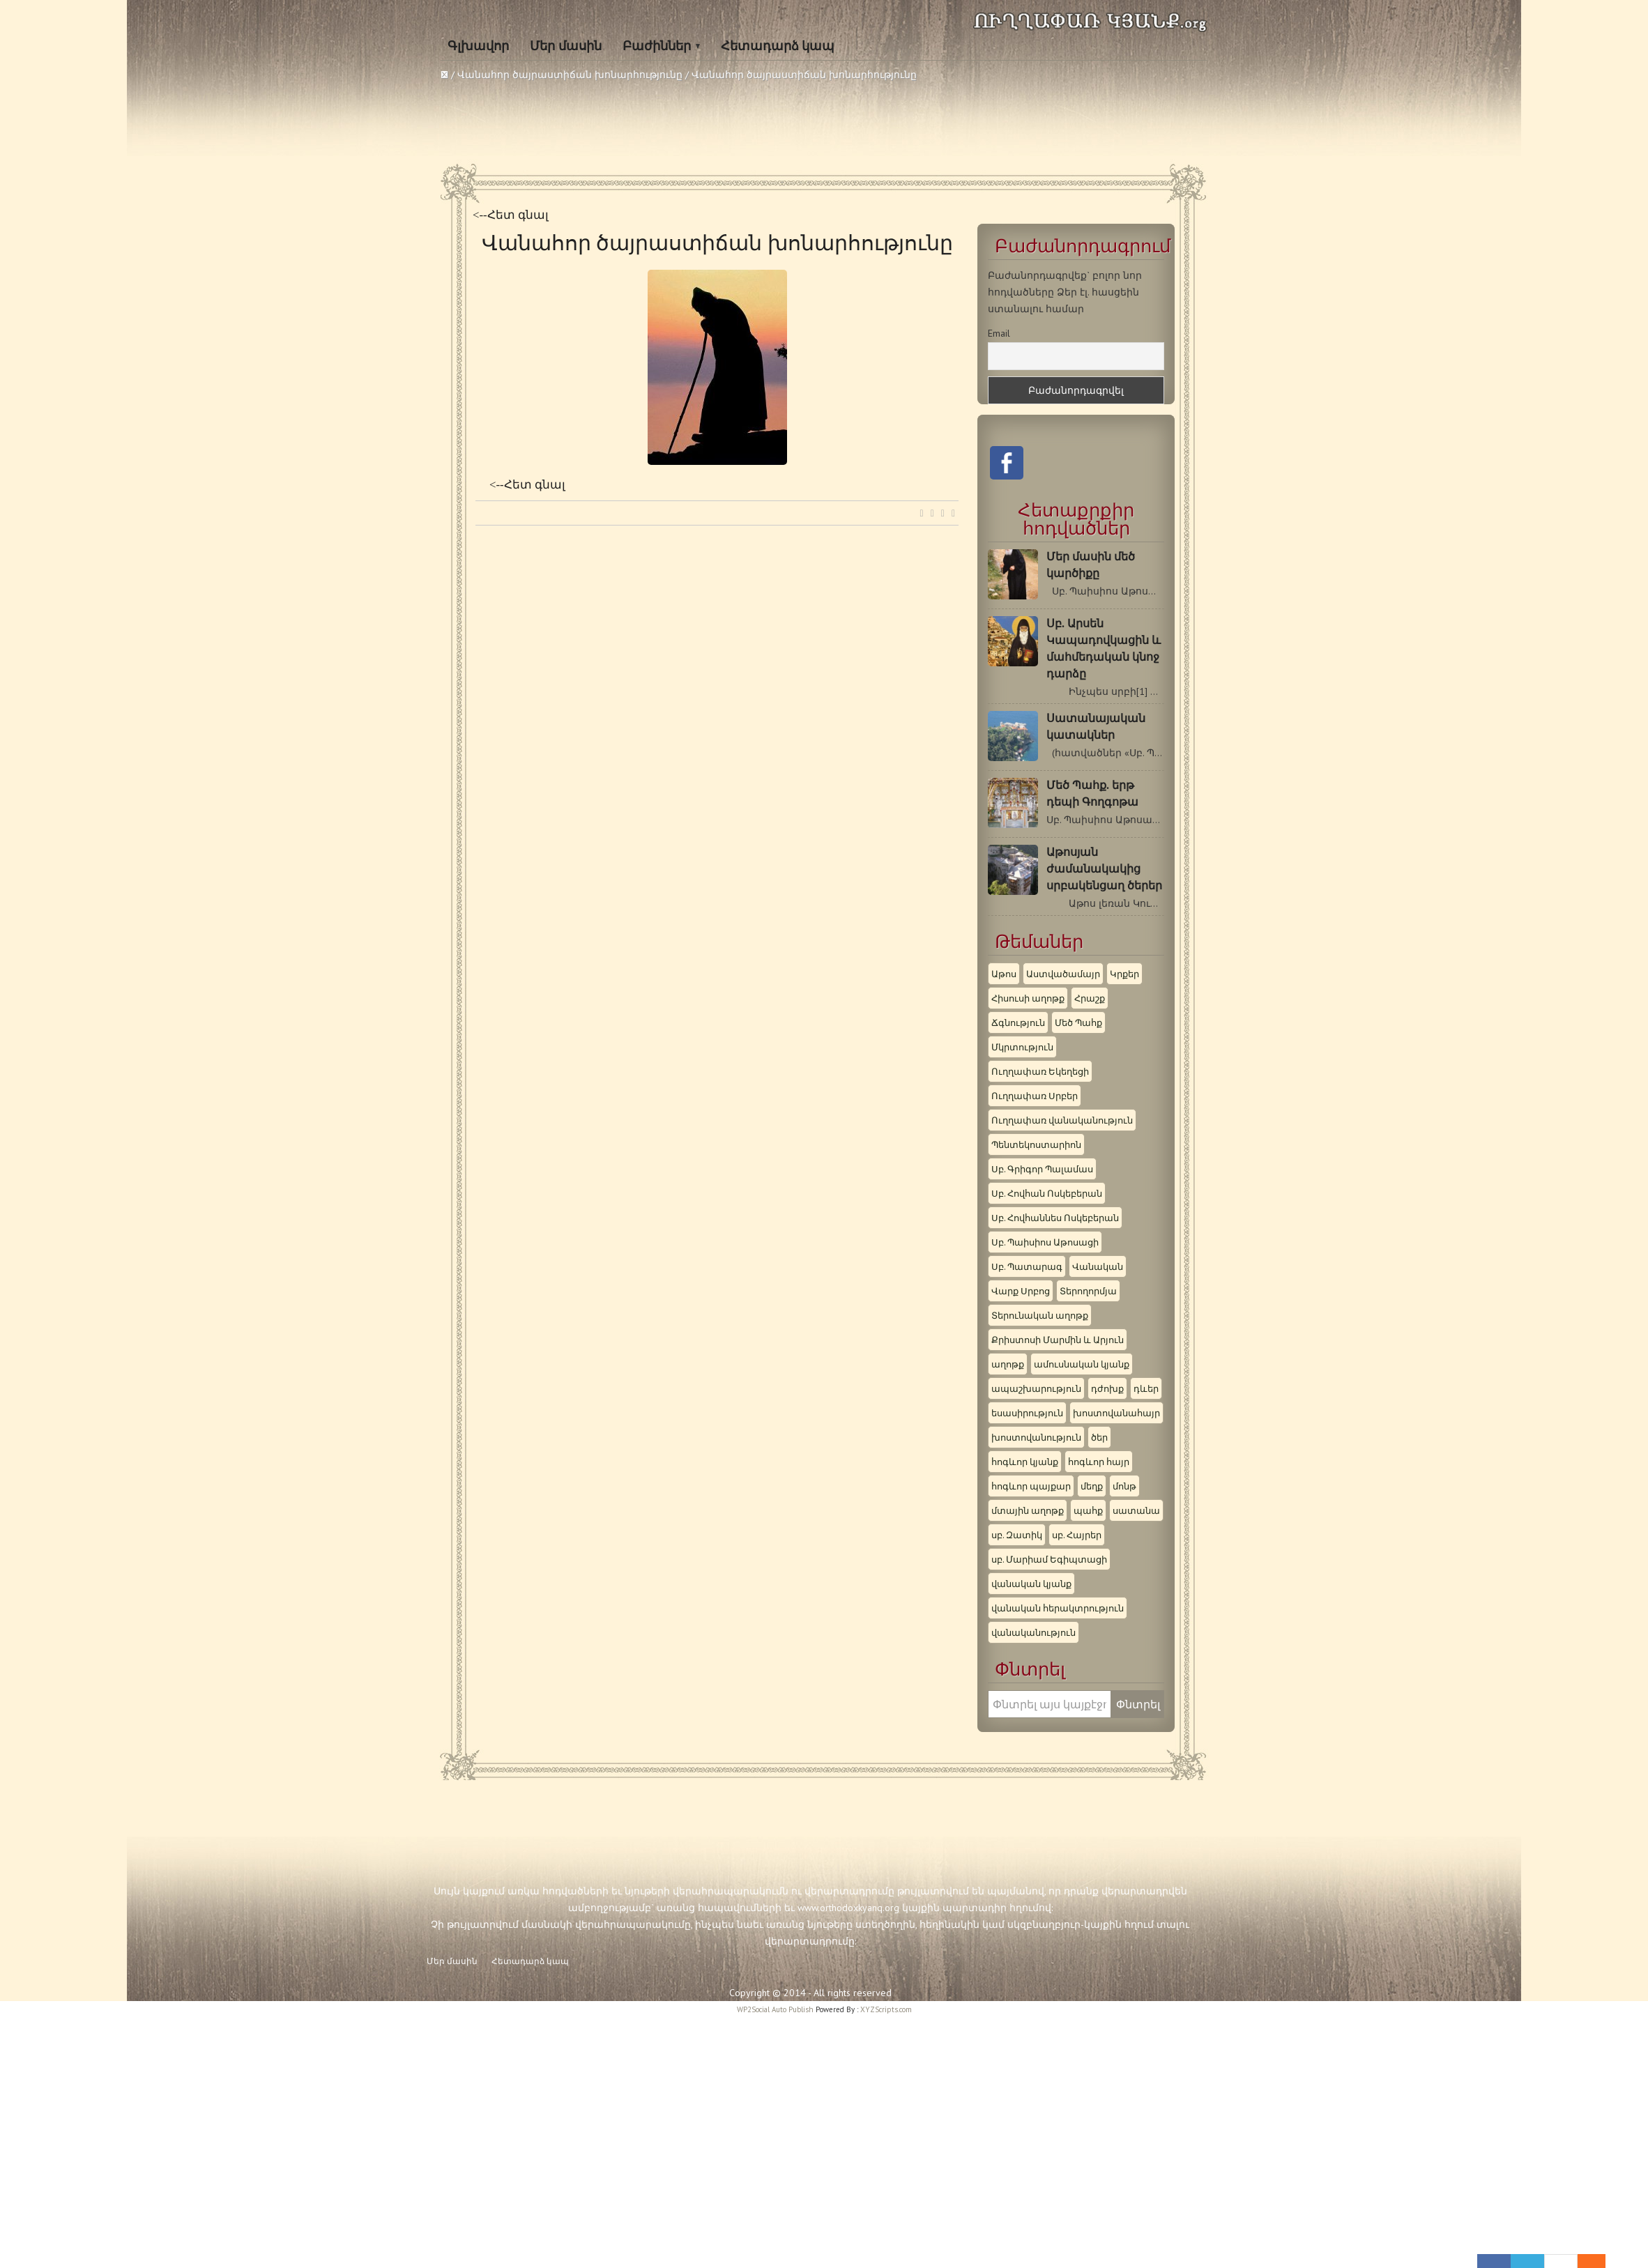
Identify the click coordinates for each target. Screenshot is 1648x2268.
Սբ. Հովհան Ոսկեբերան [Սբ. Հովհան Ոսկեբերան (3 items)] (1046, 1193)
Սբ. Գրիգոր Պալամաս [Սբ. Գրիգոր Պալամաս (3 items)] (1042, 1168)
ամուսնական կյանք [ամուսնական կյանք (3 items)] (1081, 1364)
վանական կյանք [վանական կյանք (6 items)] (1031, 1583)
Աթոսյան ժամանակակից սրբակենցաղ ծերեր (1104, 868)
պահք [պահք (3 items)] (1088, 1510)
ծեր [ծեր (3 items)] (1099, 1437)
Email (999, 333)
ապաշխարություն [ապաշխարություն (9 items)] (1036, 1388)
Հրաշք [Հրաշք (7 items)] (1089, 998)
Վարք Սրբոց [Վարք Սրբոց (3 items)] (1020, 1290)
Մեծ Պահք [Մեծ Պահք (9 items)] (1078, 1022)
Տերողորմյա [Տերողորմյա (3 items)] (1088, 1290)
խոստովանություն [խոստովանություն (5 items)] (1036, 1437)
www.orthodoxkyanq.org (848, 1907)
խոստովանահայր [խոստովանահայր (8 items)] (1116, 1412)
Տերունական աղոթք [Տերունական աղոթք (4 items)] (1039, 1315)
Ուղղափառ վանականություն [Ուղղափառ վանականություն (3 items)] (1062, 1120)
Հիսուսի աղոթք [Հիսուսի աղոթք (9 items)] (1028, 998)
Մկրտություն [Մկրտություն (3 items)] (1022, 1046)
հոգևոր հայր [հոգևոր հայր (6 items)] (1098, 1461)
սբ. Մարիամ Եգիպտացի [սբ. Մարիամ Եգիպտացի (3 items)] (1049, 1559)
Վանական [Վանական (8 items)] (1097, 1266)
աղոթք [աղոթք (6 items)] (1007, 1364)
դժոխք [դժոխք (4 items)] (1107, 1388)
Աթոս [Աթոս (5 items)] (1003, 973)
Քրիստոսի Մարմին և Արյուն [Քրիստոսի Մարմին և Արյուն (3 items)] (1057, 1339)
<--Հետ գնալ (511, 215)
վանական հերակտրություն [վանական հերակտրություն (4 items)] (1057, 1608)
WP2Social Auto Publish (775, 2009)
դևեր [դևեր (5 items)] (1146, 1388)
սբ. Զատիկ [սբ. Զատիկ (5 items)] (1016, 1534)
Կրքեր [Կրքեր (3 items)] (1124, 973)
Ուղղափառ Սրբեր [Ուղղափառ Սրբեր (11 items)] (1034, 1095)
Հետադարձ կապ (778, 46)
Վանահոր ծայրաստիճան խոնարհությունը (569, 74)
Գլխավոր (478, 46)
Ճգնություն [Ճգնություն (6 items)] (1018, 1022)
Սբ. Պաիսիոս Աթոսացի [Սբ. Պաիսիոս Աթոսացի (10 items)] (1045, 1242)
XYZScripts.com (886, 2009)
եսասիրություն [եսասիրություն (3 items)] (1027, 1412)
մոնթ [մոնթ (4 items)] (1124, 1486)
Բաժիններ (657, 46)
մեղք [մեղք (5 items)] (1092, 1486)
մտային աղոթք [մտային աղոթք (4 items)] (1027, 1510)
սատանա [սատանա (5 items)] (1136, 1510)
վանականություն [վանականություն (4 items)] (1033, 1632)
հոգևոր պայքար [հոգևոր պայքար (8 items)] (1031, 1486)
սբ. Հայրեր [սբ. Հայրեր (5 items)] (1076, 1534)
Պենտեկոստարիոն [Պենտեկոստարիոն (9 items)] (1036, 1144)
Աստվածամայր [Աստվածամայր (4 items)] (1063, 973)
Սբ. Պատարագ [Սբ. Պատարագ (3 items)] (1026, 1266)
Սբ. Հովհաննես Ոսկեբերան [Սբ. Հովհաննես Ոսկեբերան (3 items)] (1055, 1217)
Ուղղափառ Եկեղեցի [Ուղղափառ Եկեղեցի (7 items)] (1040, 1071)
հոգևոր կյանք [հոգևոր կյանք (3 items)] (1024, 1461)
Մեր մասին (566, 46)
